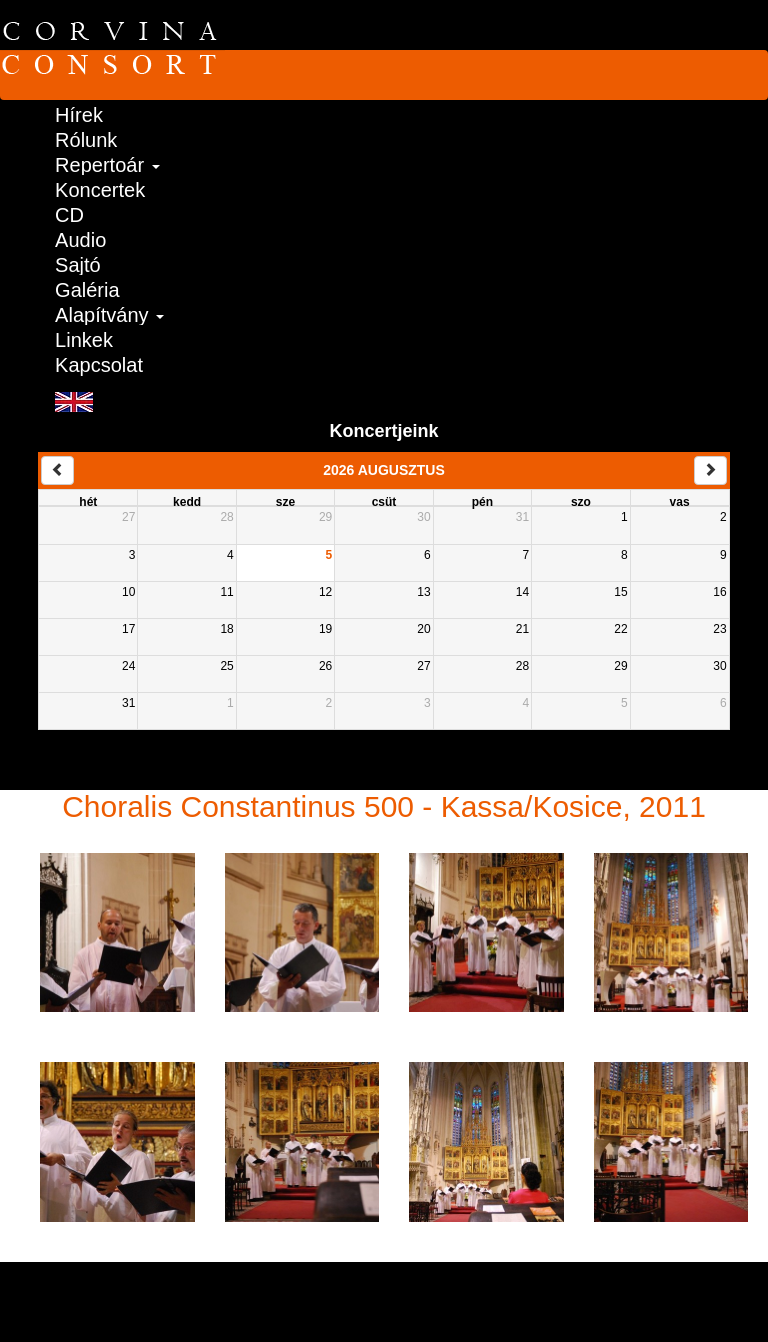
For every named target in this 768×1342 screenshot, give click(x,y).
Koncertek (100, 189)
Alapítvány (109, 314)
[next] (710, 470)
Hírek (79, 114)
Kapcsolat (99, 364)
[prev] (57, 470)
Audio (80, 239)
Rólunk (86, 139)
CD (69, 214)
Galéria (87, 289)
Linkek (84, 339)
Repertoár (107, 164)
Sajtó (78, 264)
